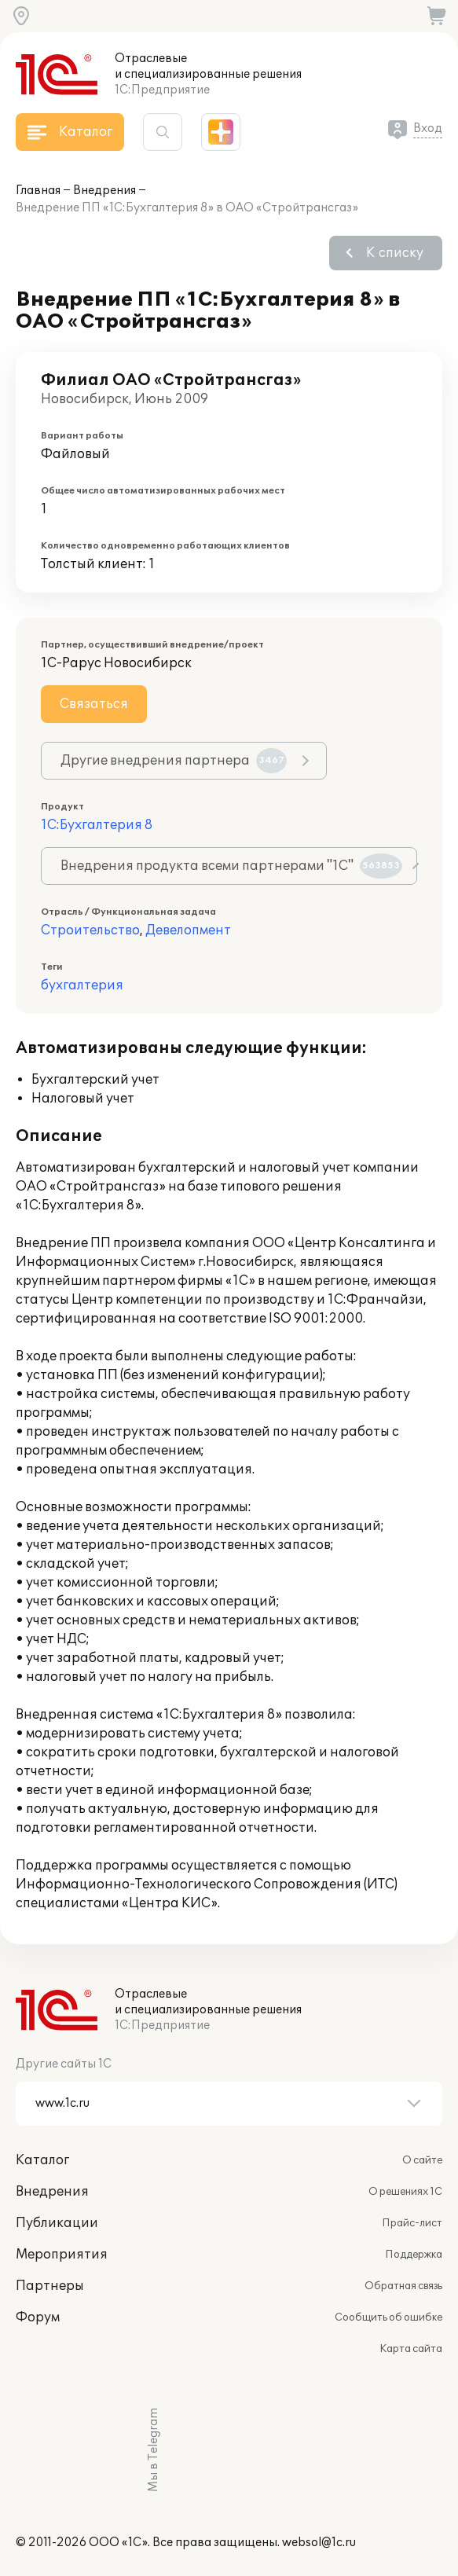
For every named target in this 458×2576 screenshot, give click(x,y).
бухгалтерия (82, 985)
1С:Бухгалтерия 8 (96, 825)
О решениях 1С (405, 2191)
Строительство (90, 930)
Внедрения (104, 190)
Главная (38, 190)
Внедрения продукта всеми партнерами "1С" (231, 866)
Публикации (57, 2223)
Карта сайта (410, 2349)
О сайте (422, 2160)
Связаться (94, 704)
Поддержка (413, 2254)
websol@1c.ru (319, 2542)
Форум (38, 2317)
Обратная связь (403, 2286)
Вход (427, 128)
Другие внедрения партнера (173, 760)
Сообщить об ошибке (388, 2317)
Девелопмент (188, 930)
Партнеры (50, 2286)
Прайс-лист (412, 2223)
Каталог (42, 2160)
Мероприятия (62, 2254)
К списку (394, 253)
